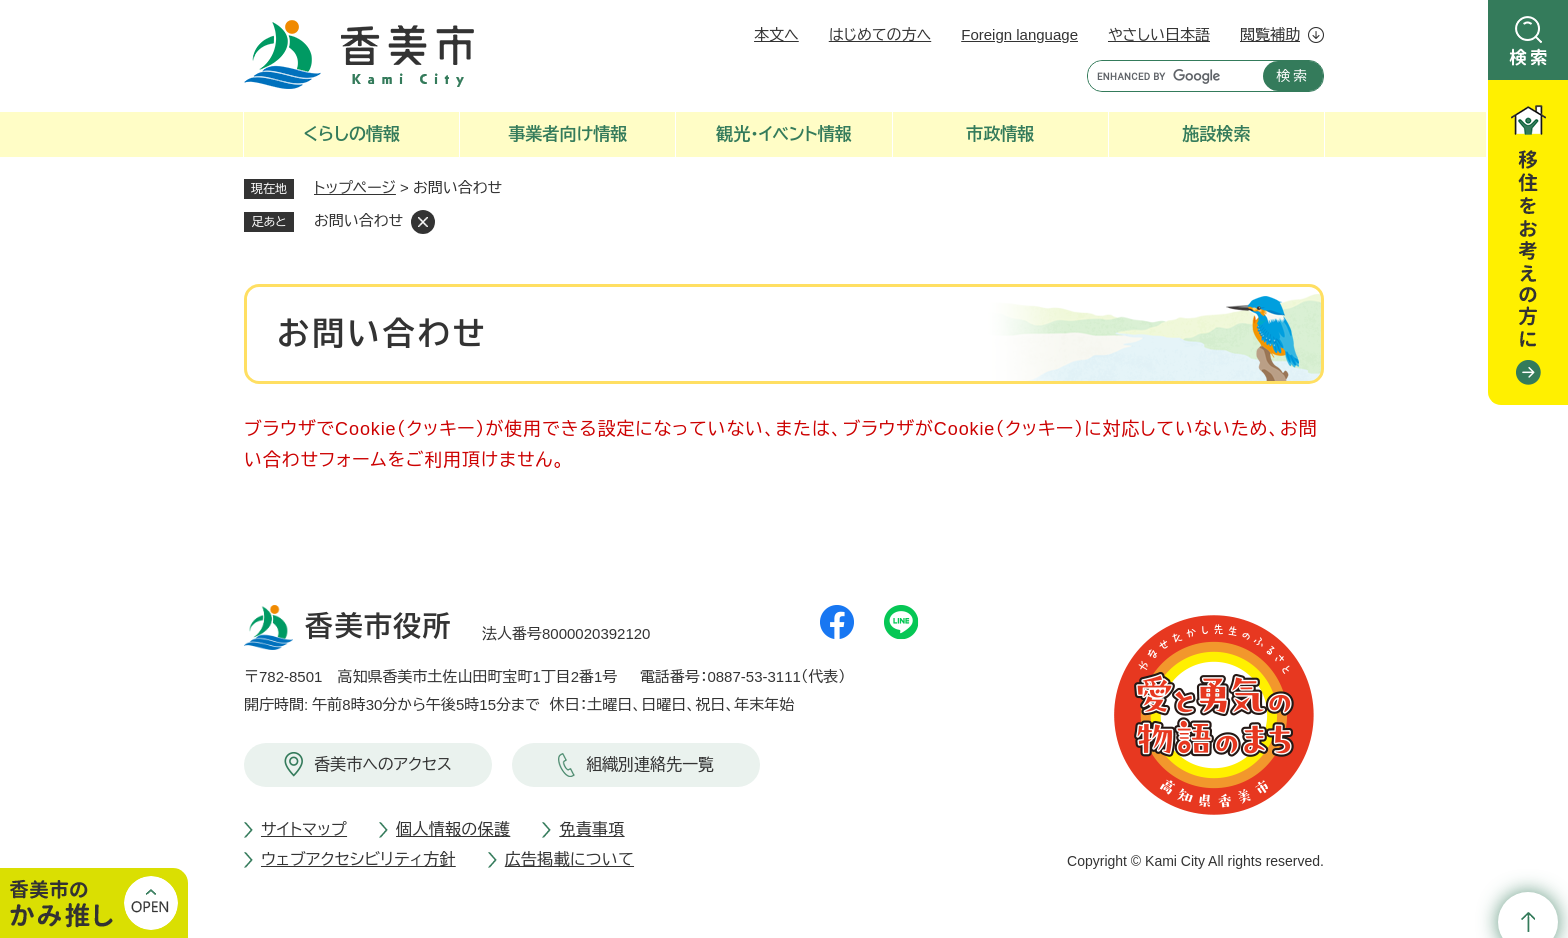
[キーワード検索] (1170, 76)
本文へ (776, 34)
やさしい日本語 (1159, 34)
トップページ (355, 187)
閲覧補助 (1270, 34)
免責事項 (591, 829)
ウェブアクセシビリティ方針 (358, 859)
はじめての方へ (880, 34)
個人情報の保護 (453, 829)
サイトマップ (304, 829)
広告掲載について (569, 859)
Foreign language (1019, 34)
